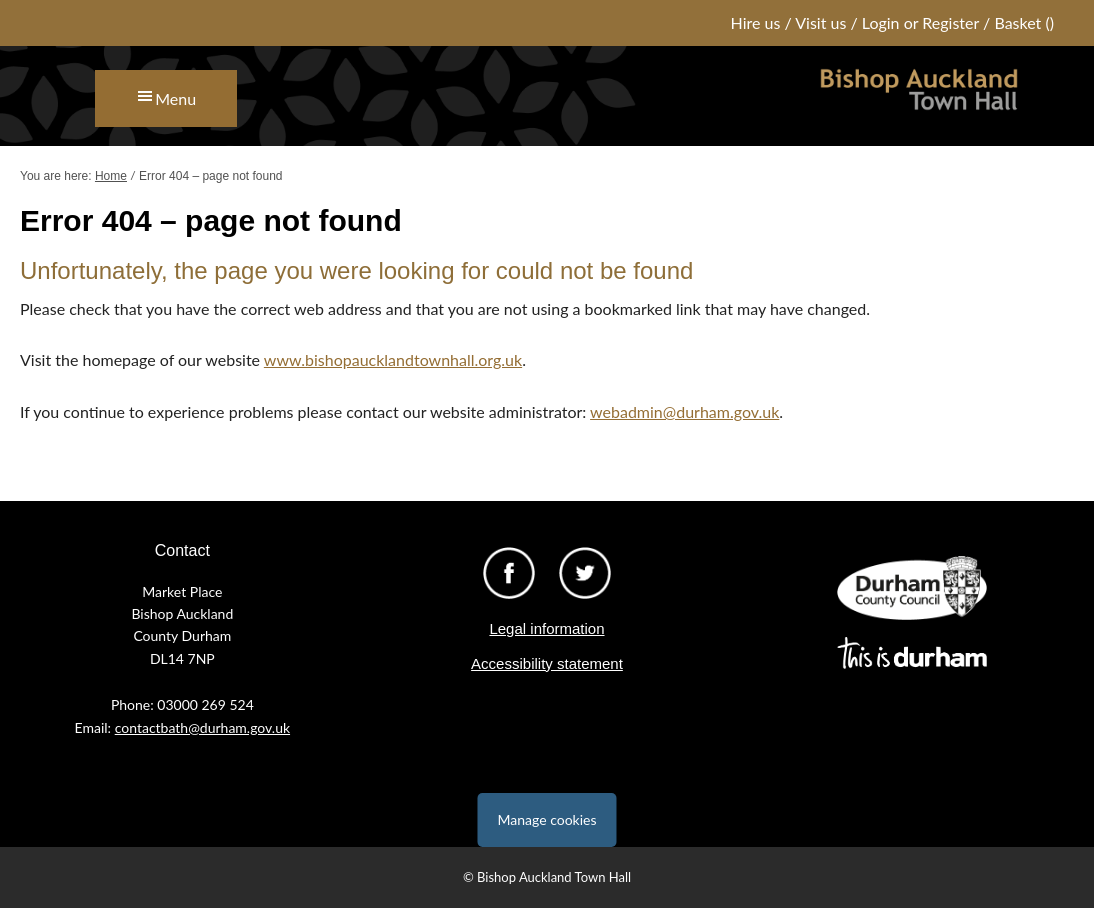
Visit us (820, 22)
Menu (175, 98)
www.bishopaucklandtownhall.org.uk (393, 359)
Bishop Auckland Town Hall (919, 101)
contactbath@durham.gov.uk (202, 727)
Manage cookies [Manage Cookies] (546, 819)
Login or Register (920, 22)
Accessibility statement (547, 663)
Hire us (756, 22)
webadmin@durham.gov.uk (684, 411)
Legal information (546, 628)
